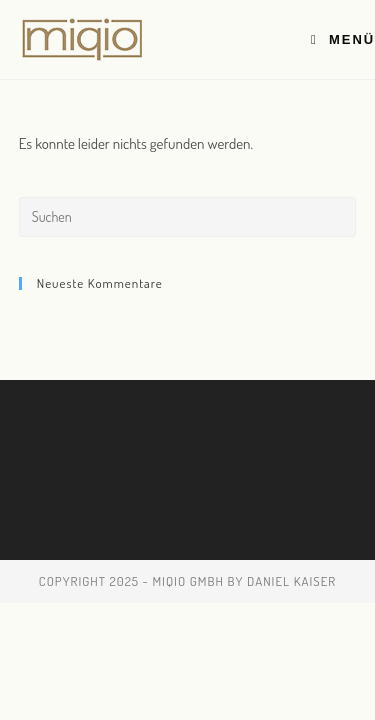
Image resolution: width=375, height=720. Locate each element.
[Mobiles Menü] (343, 39)
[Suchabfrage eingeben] (188, 217)
